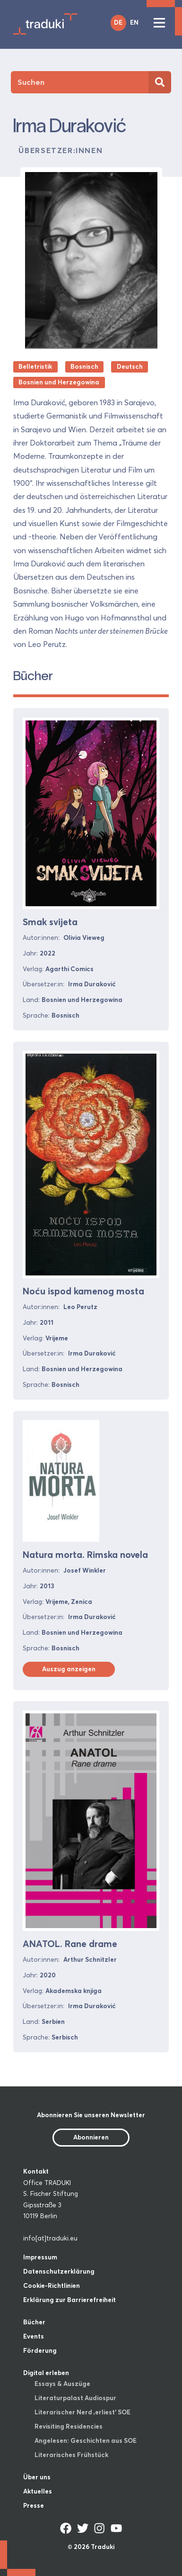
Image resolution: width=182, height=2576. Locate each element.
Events (33, 2336)
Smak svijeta (50, 922)
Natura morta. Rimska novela (85, 1554)
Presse (33, 2505)
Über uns (37, 2477)
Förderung (40, 2350)
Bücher (34, 2322)
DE (118, 22)
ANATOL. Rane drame (70, 1943)
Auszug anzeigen (68, 1669)
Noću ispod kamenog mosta (83, 1291)
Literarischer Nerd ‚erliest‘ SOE (82, 2412)
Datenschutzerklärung (59, 2271)
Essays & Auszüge (62, 2383)
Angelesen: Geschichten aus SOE (86, 2440)
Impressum (40, 2257)
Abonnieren (91, 2137)
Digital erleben (46, 2372)
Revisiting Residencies (69, 2426)
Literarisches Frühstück (71, 2454)
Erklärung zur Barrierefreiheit (69, 2299)
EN (134, 22)
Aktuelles (37, 2491)
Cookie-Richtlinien (51, 2285)
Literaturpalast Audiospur (75, 2398)
